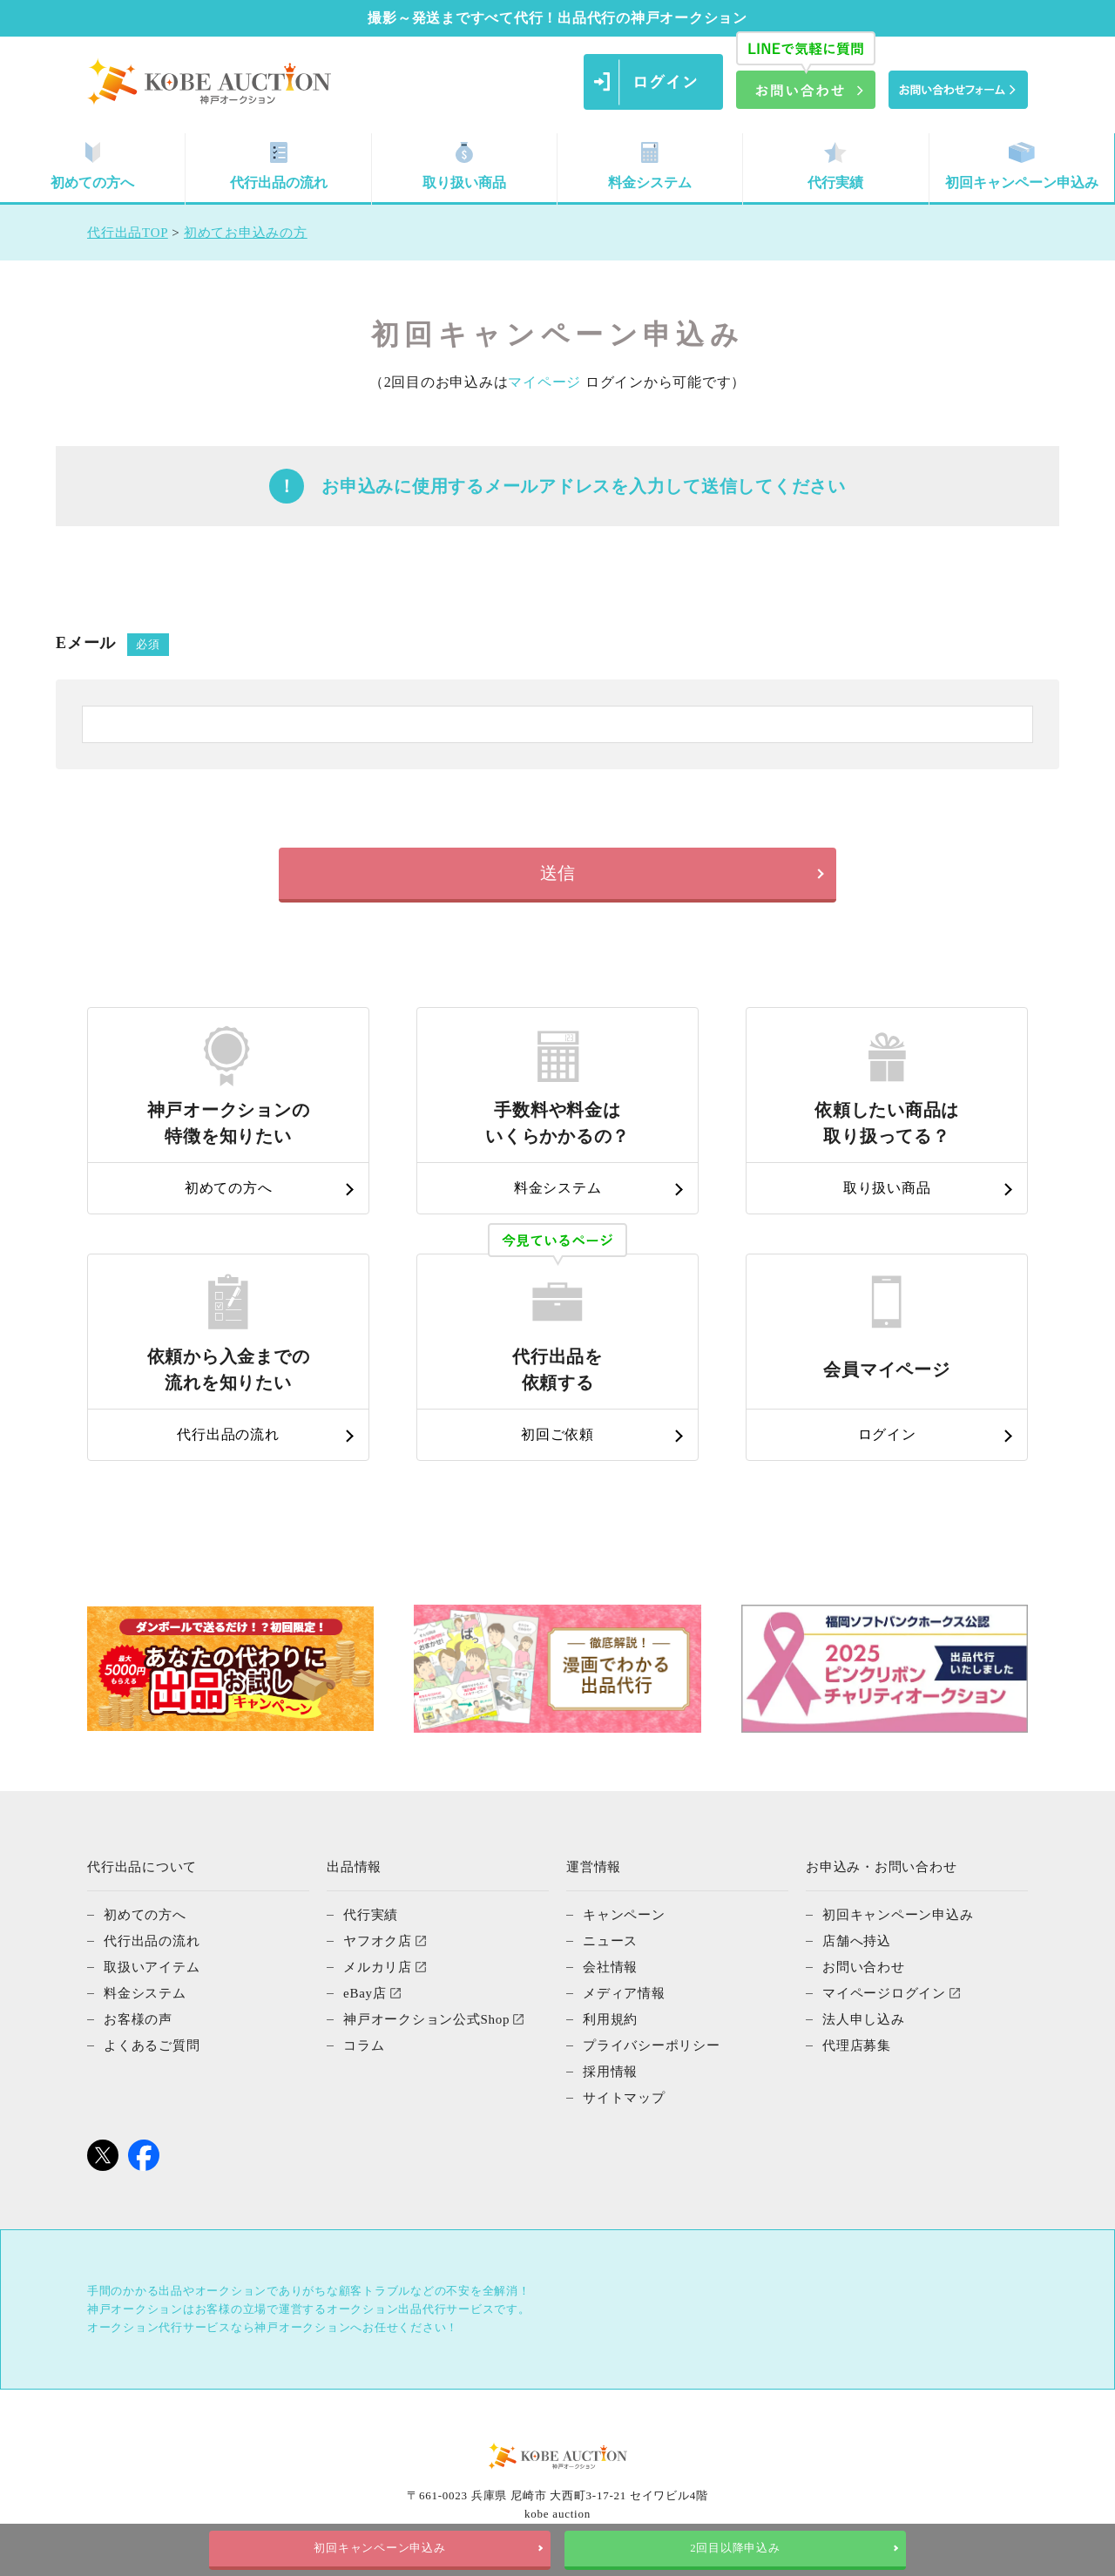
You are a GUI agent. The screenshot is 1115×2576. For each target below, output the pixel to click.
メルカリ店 (377, 1967)
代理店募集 (856, 2045)
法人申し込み (863, 2019)
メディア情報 (624, 1993)
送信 (557, 872)
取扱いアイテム (151, 1967)
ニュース (610, 1941)
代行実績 (835, 166)
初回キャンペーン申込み (1021, 166)
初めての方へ (92, 166)
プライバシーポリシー (651, 2045)
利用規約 (610, 2019)
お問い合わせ (863, 1967)
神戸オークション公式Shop (426, 2019)
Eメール (112, 644)
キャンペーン (624, 1915)
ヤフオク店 (377, 1941)
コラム (363, 2045)
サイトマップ (624, 2098)
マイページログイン (884, 1993)
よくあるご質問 (151, 2045)
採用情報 (610, 2072)
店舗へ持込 (856, 1941)
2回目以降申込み (735, 2548)
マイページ (544, 382)
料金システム (650, 166)
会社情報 (610, 1967)
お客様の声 (138, 2019)
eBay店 (365, 1993)
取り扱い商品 (464, 166)
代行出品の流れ (279, 166)
